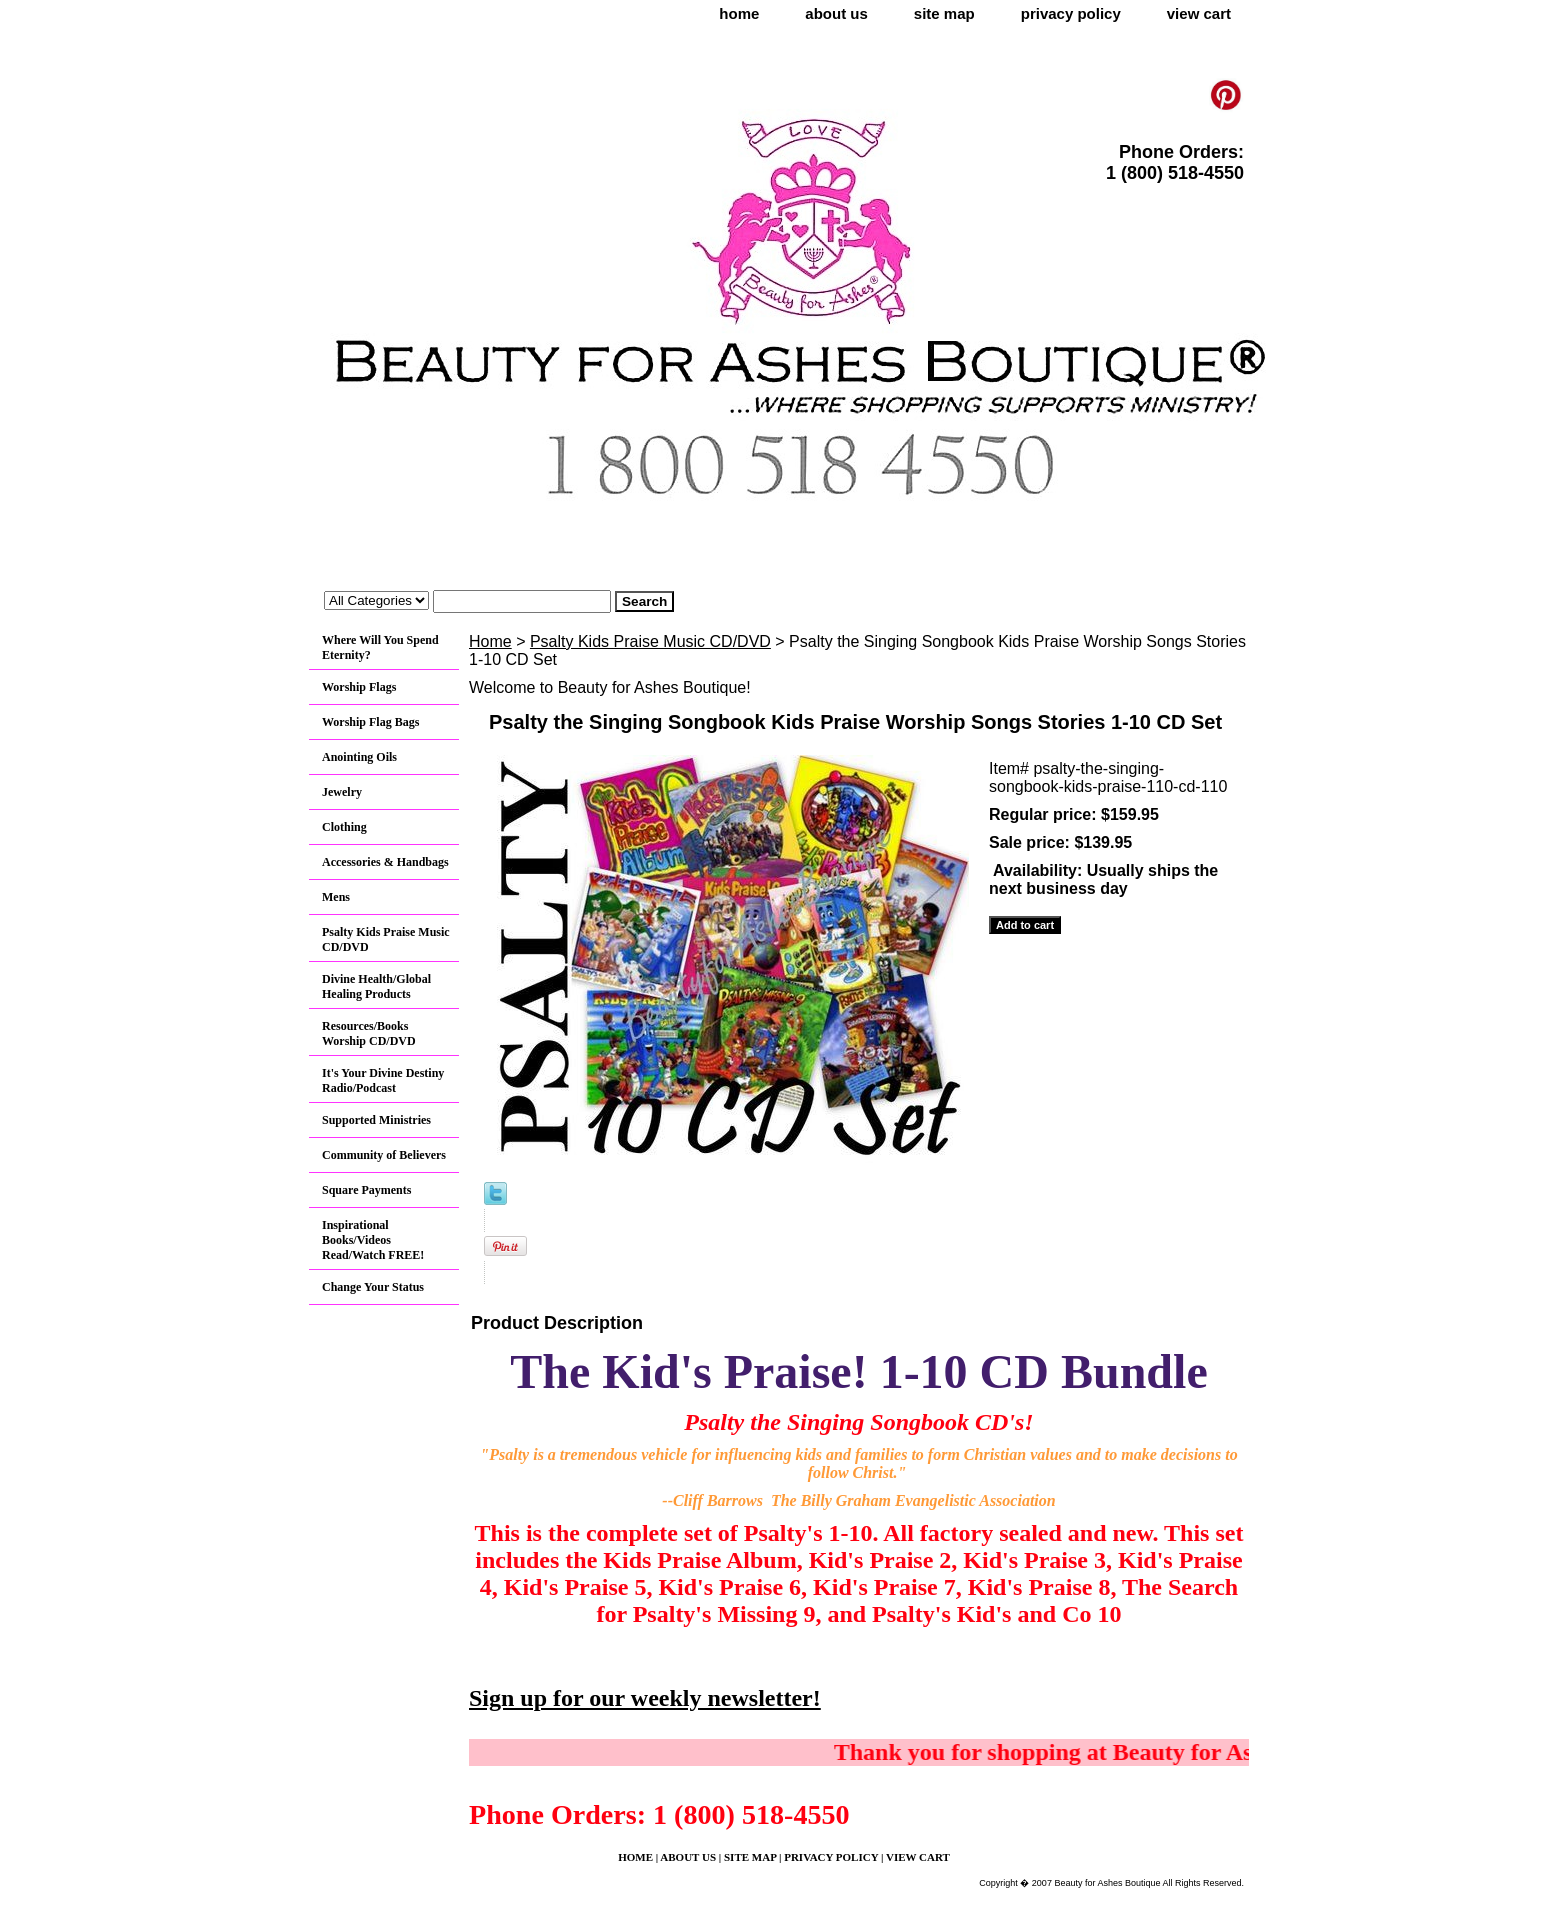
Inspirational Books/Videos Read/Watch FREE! (373, 1240)
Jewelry (342, 792)
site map (944, 13)
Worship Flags (359, 687)
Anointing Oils (359, 757)
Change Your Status (373, 1287)
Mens (336, 897)
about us (836, 13)
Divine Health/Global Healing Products (376, 986)
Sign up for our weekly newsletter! (645, 1698)
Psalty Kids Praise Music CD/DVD (650, 641)
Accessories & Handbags (385, 862)
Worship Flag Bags (370, 722)
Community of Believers (384, 1155)
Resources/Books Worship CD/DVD (369, 1033)
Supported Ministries (376, 1120)
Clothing (344, 827)
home (739, 13)
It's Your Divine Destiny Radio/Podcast (383, 1080)
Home (490, 641)
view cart (1199, 13)
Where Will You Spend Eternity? (380, 647)
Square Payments (366, 1190)
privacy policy (1071, 13)
